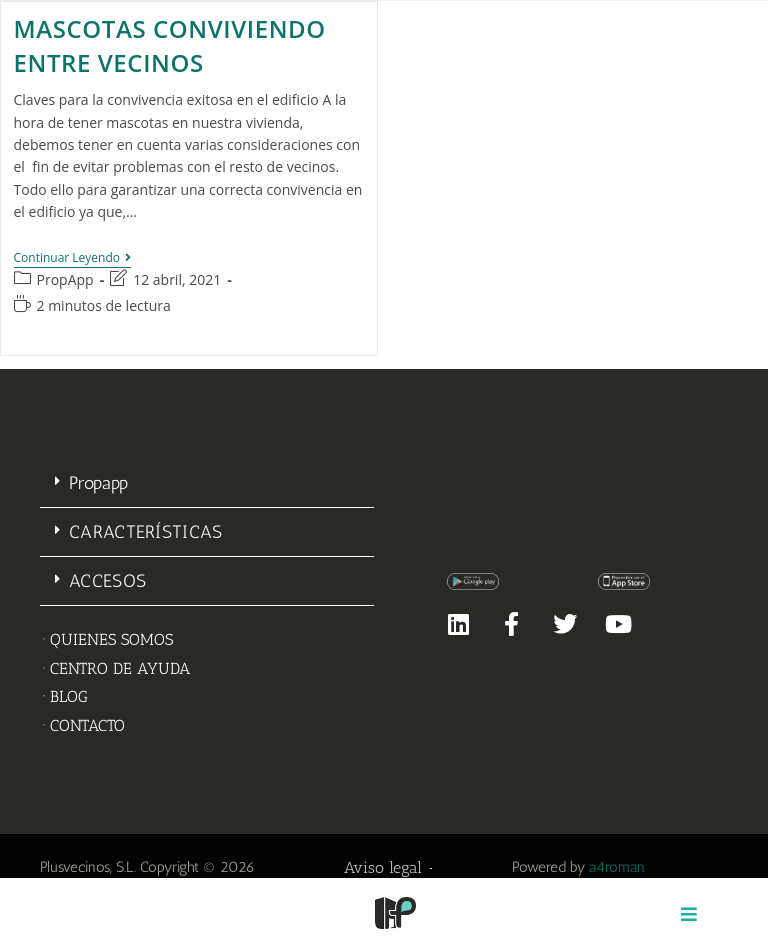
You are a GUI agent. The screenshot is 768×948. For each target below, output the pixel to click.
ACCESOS (107, 581)
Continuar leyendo (73, 258)
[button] (207, 483)
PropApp (65, 279)
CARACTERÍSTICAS (146, 532)
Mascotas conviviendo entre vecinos (170, 45)
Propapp (98, 483)
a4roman (617, 867)
